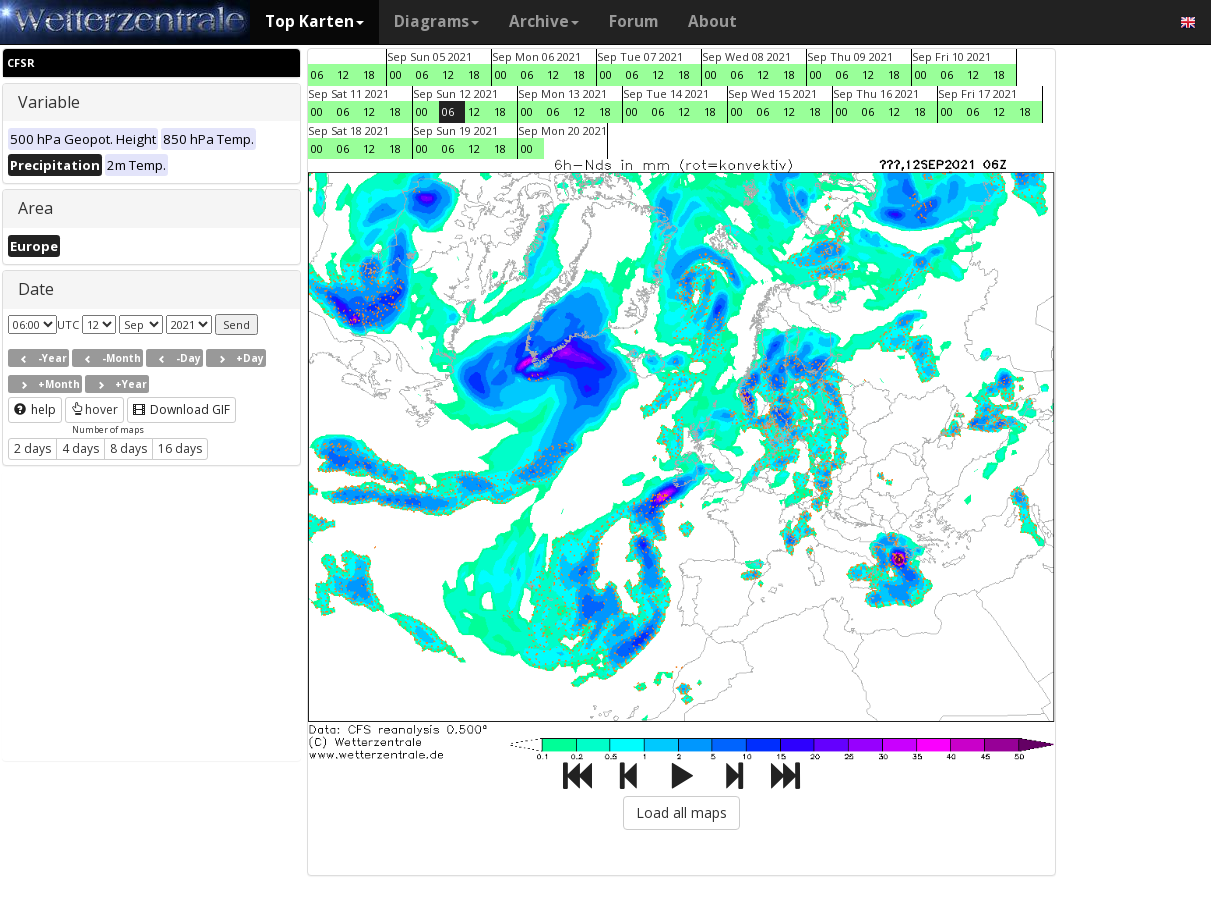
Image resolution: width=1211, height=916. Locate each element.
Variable (49, 102)
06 (317, 74)
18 (369, 74)
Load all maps (681, 812)
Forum (633, 21)
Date (36, 289)
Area (35, 208)
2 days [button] (32, 448)
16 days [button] (180, 448)
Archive (544, 21)
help (35, 409)
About (712, 21)
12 (343, 74)
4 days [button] (80, 448)
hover (94, 409)
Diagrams (436, 21)
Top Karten (314, 21)
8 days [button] (128, 448)
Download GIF (181, 409)
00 (396, 74)
